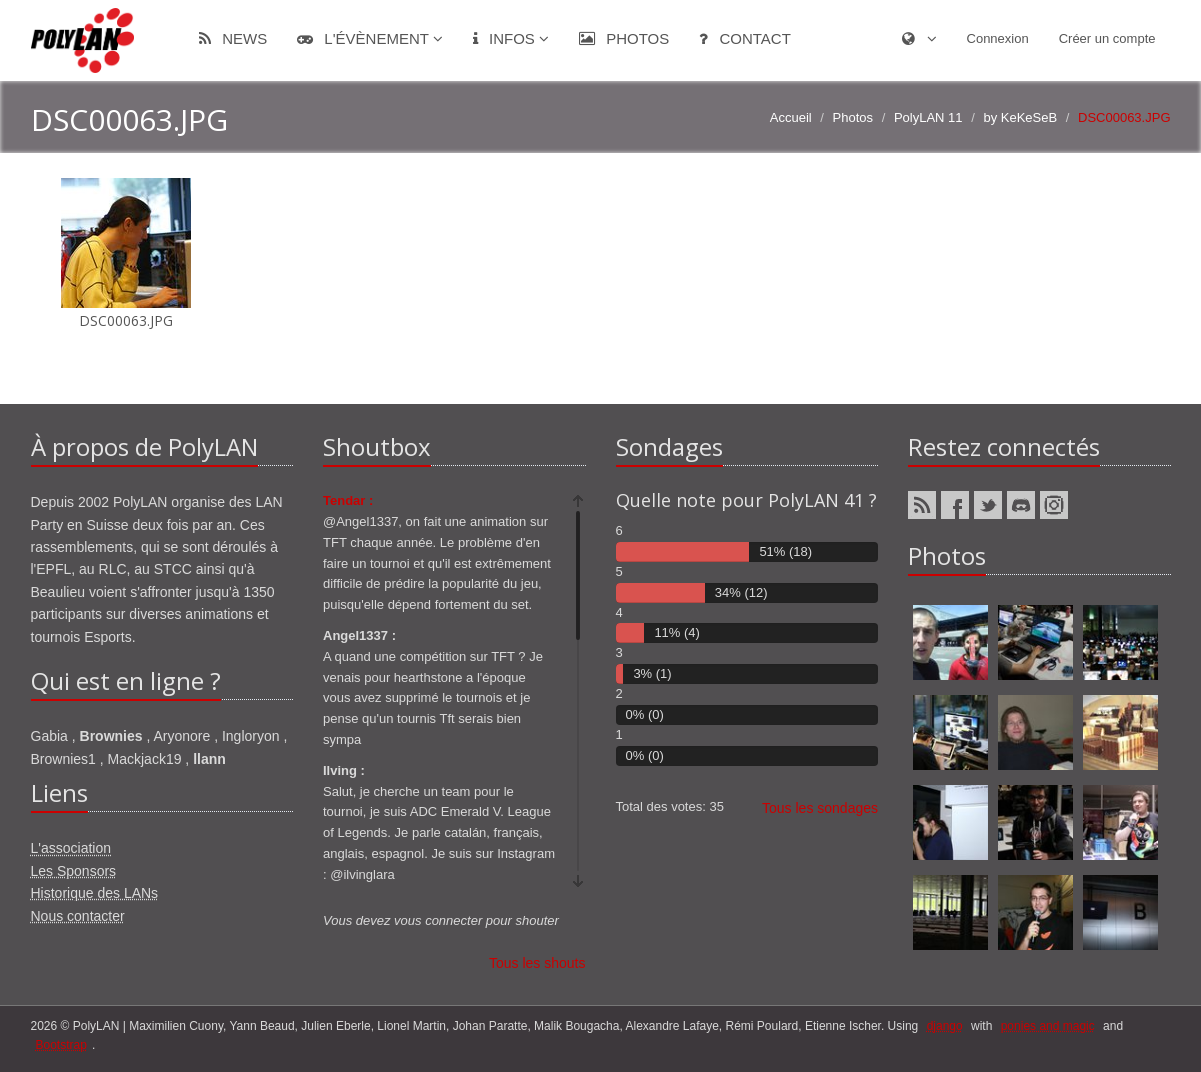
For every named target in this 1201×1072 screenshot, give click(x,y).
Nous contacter (78, 916)
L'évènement (370, 38)
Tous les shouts (537, 963)
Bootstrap (61, 1045)
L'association (71, 848)
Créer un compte (1107, 38)
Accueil (791, 117)
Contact (745, 38)
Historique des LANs (95, 893)
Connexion (998, 38)
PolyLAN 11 (928, 117)
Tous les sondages (820, 808)
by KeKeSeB (1020, 117)
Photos (624, 38)
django (945, 1026)
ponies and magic (1048, 1026)
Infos (511, 38)
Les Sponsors (74, 871)
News (233, 38)
